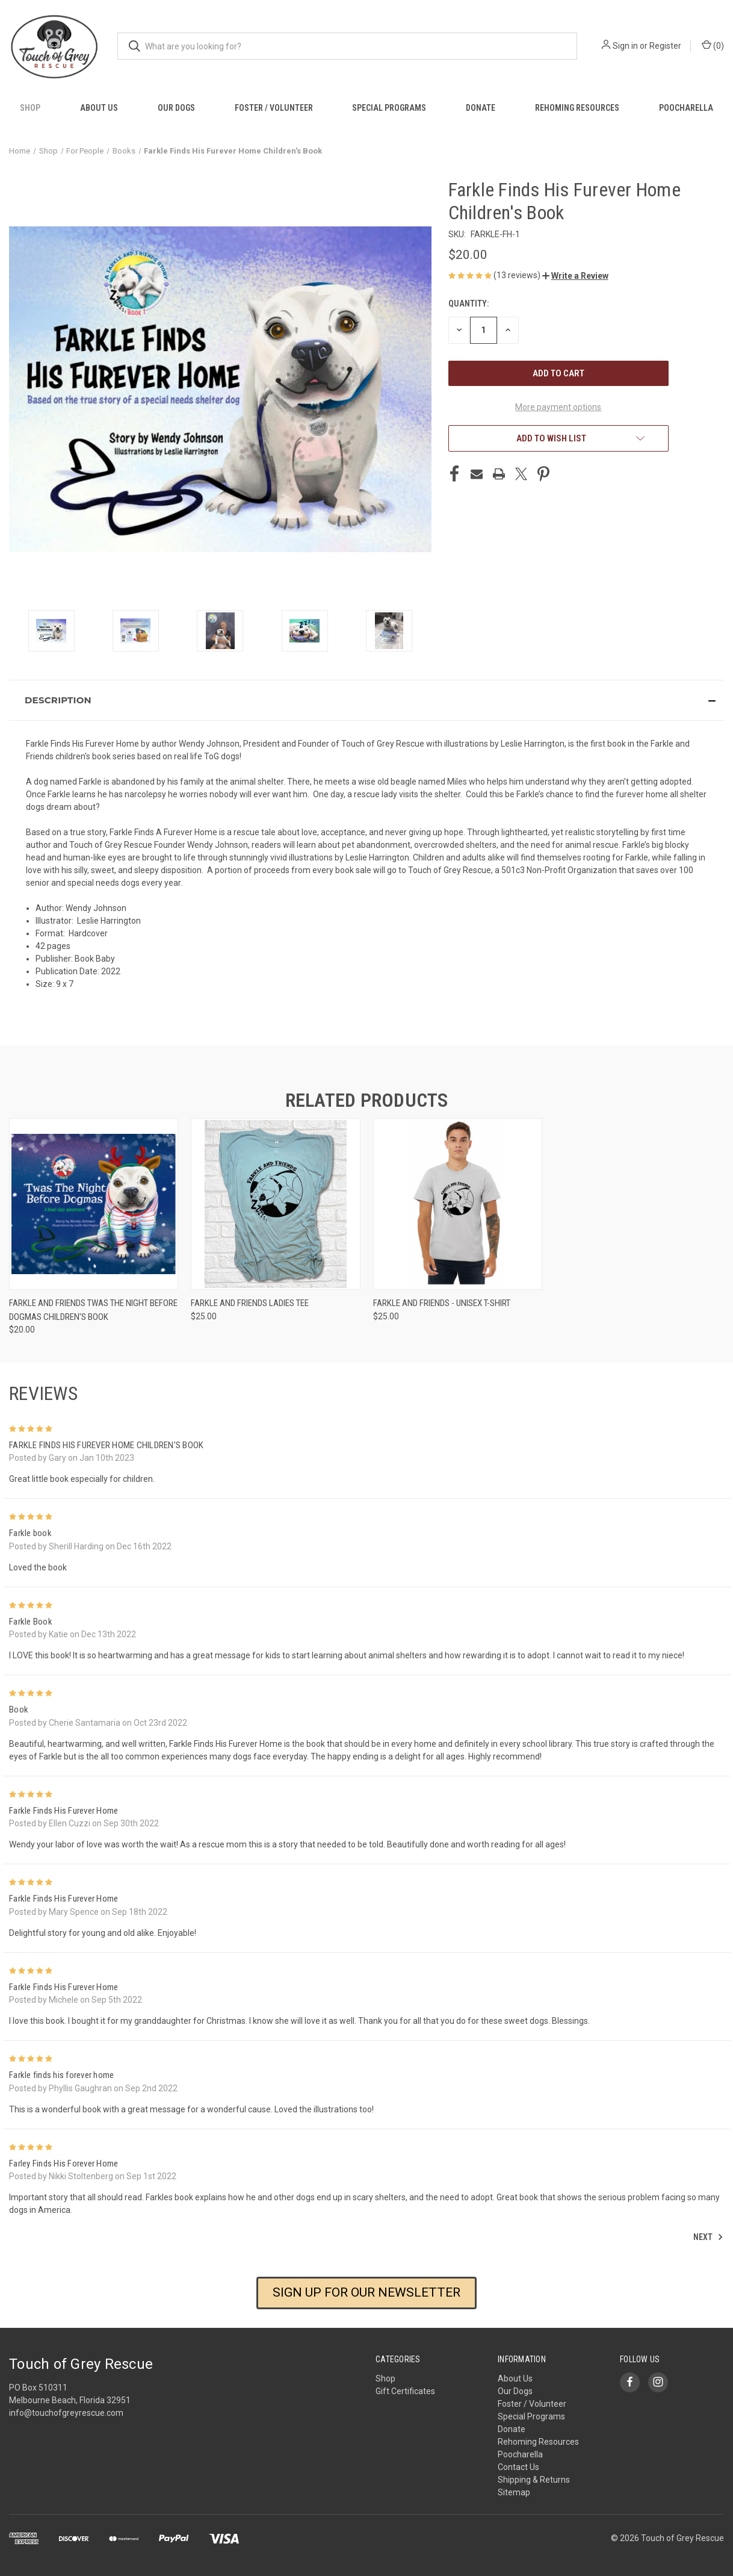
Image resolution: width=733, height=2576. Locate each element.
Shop (30, 108)
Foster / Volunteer (274, 108)
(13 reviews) (517, 275)
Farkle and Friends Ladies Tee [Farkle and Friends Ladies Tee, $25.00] (250, 1303)
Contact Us (518, 2467)
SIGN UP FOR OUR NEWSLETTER (366, 2292)
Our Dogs (176, 108)
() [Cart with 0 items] (713, 45)
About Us (99, 108)
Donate (480, 108)
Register (665, 46)
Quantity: (468, 303)
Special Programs (389, 108)
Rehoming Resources (577, 108)
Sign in (625, 46)
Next (708, 2237)
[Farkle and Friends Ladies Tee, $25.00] (275, 1204)
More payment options (558, 407)
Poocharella (686, 108)
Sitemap (514, 2492)
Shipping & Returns (534, 2479)
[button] (575, 276)
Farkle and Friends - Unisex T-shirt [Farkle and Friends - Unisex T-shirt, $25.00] (441, 1303)
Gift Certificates (405, 2391)
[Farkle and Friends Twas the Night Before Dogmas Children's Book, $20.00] (93, 1204)
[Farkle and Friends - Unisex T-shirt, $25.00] (458, 1204)
